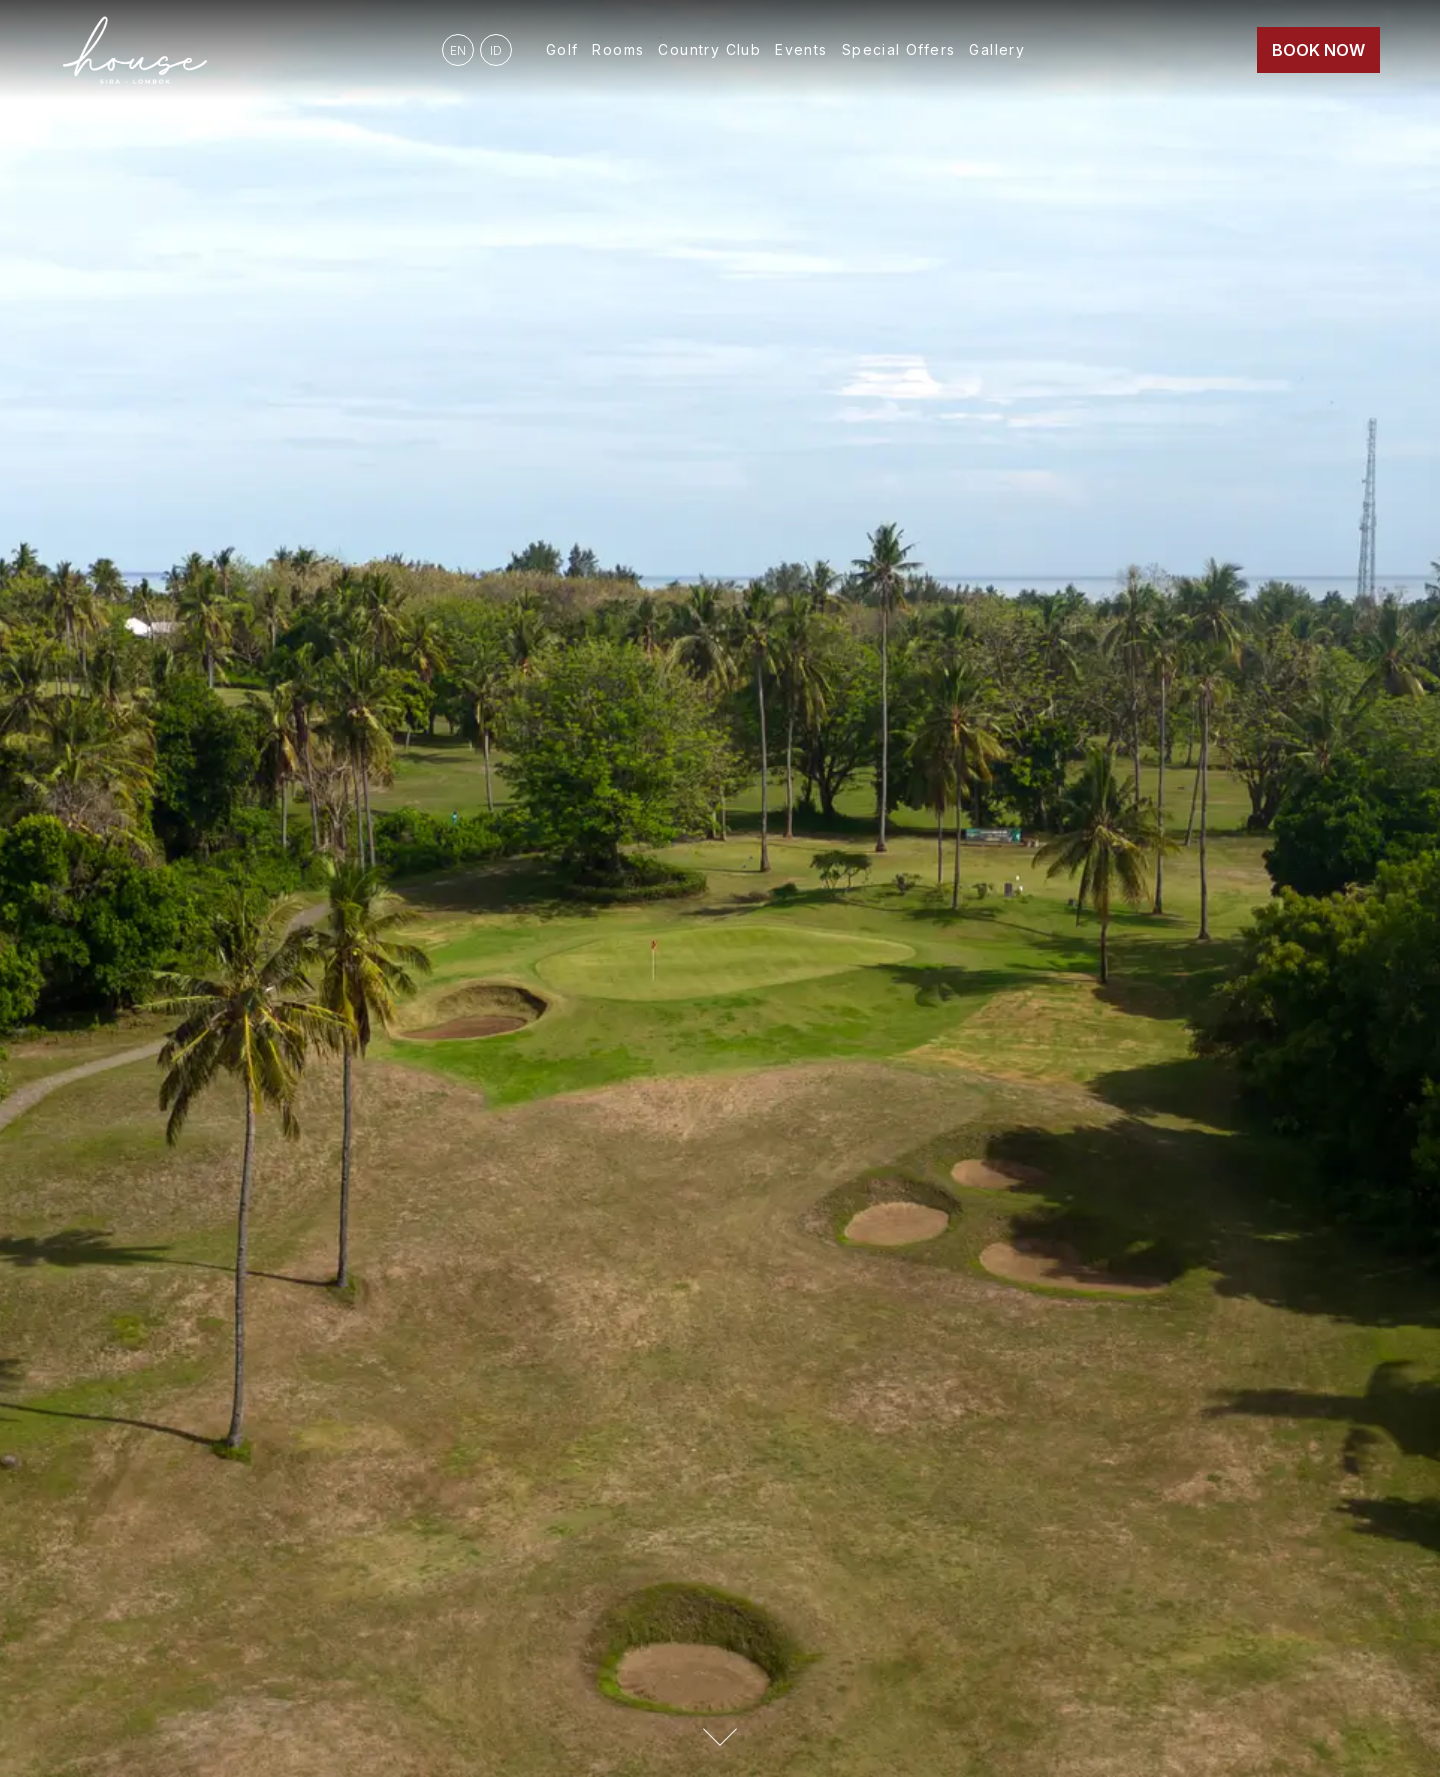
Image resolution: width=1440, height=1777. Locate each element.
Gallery (997, 49)
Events (801, 49)
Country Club (709, 49)
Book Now (1318, 50)
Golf (562, 49)
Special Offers (899, 49)
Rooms (618, 49)
